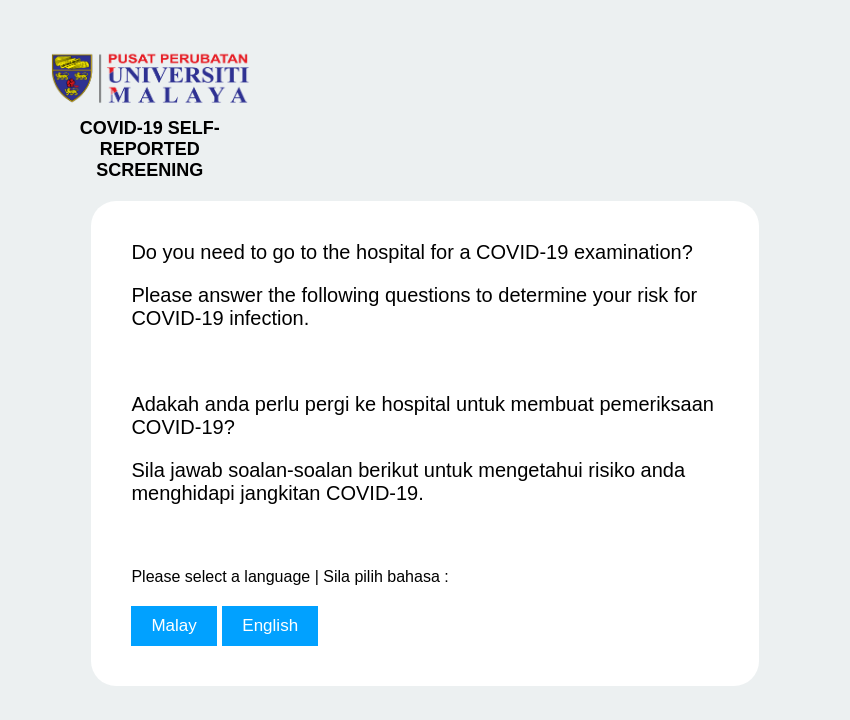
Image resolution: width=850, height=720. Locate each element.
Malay (173, 625)
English (270, 625)
